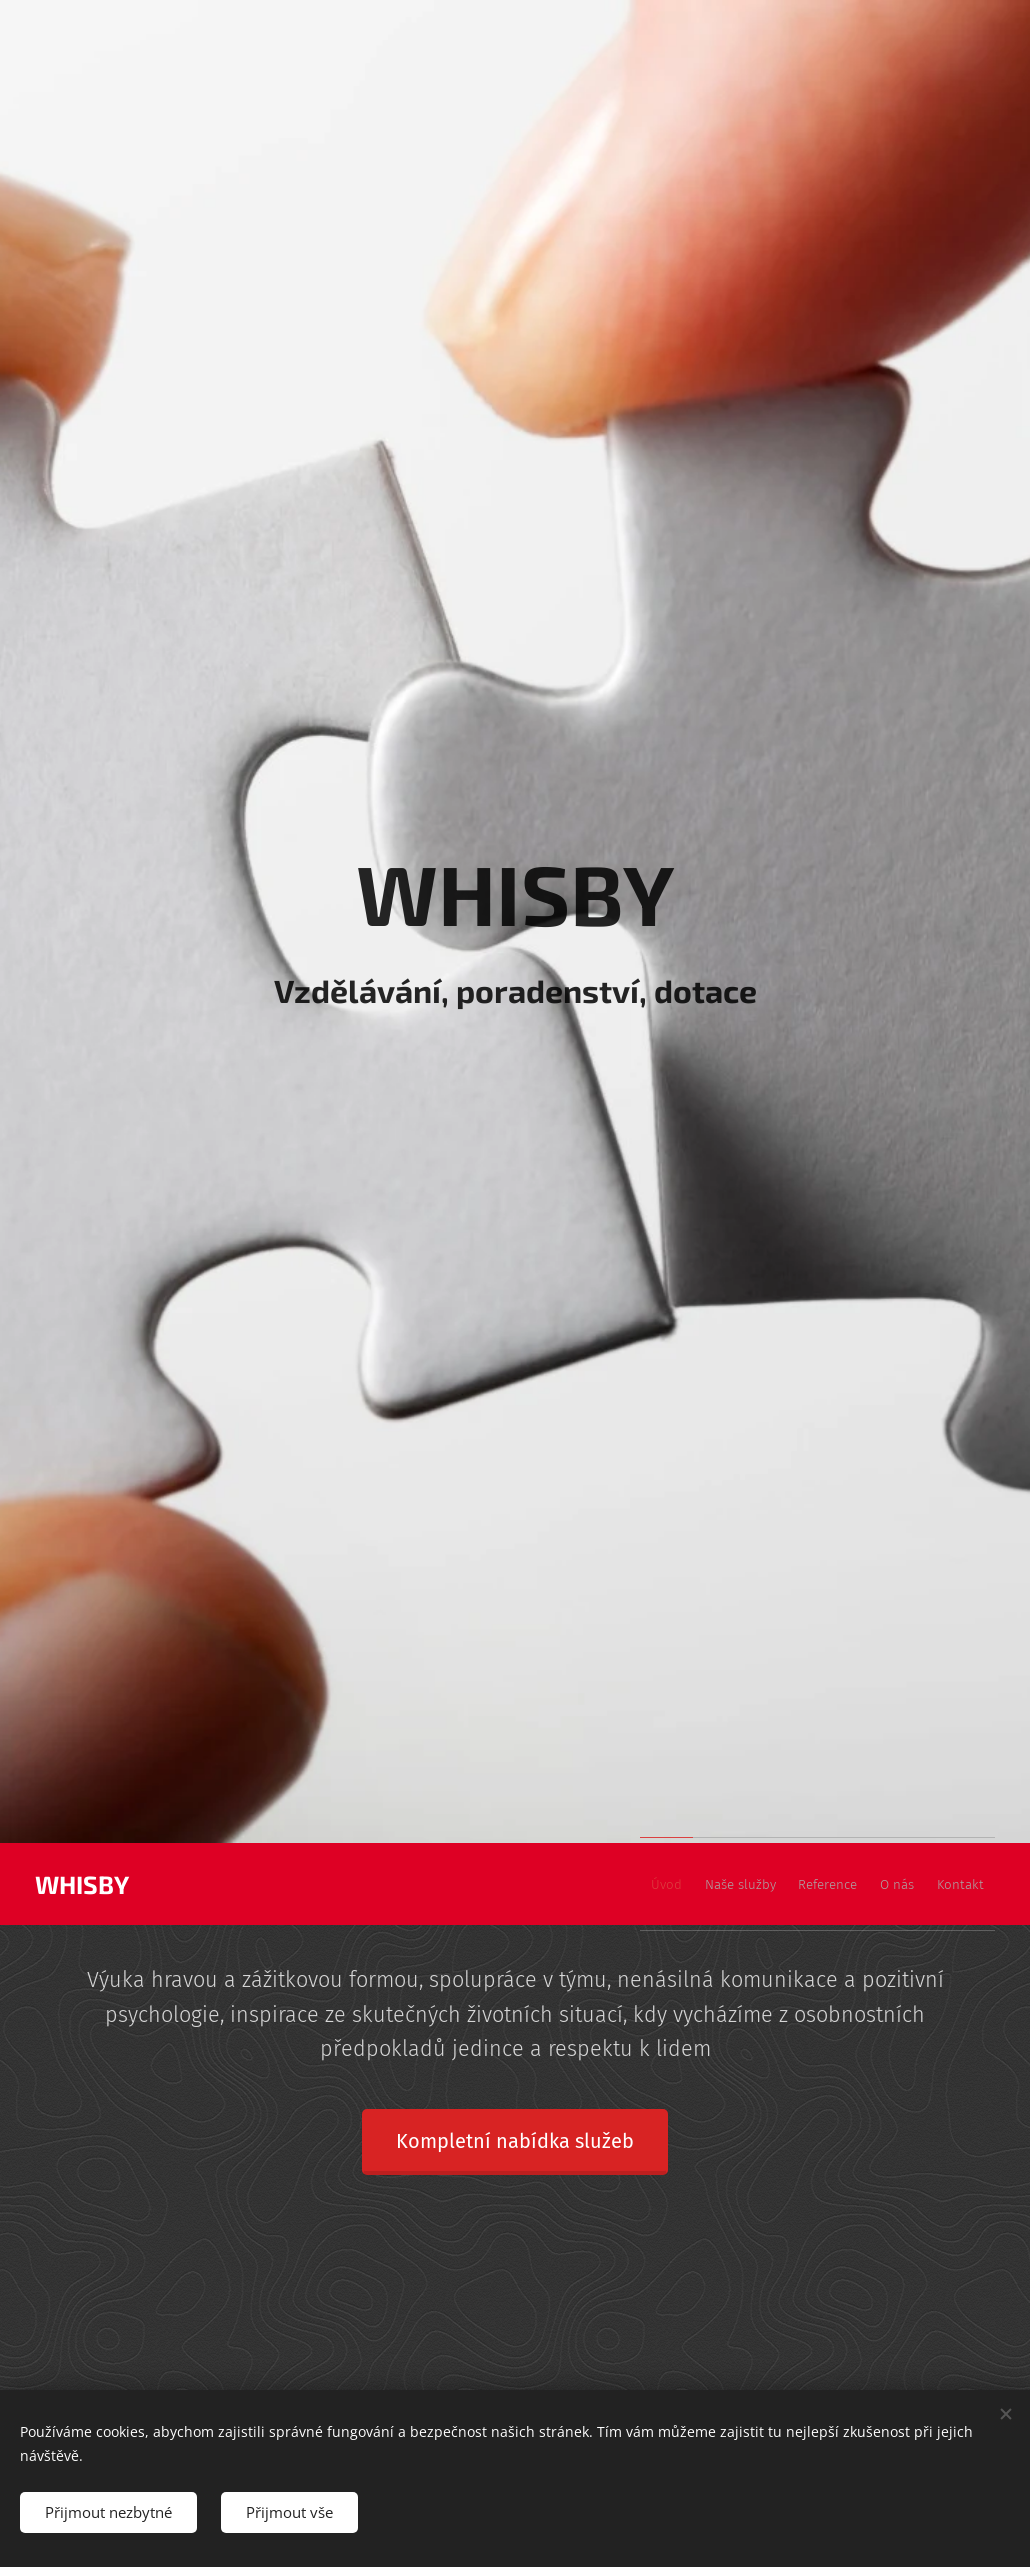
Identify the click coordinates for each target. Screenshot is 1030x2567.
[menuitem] (833, 1884)
